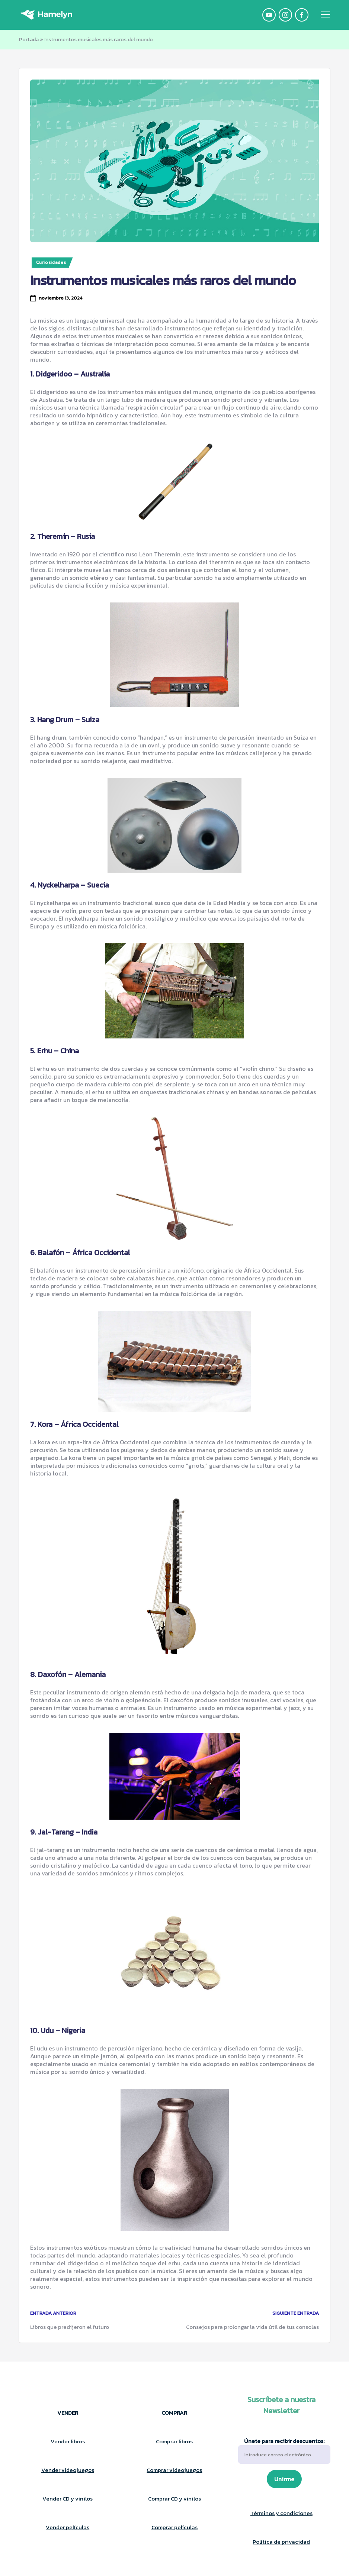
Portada (29, 39)
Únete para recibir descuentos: (284, 2450)
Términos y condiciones (281, 2513)
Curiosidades (51, 262)
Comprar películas (174, 2527)
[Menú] (325, 15)
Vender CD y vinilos (67, 2498)
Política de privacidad (281, 2541)
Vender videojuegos (67, 2470)
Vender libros (68, 2441)
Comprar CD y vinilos (174, 2498)
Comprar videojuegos (174, 2470)
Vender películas (67, 2527)
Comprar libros (174, 2441)
